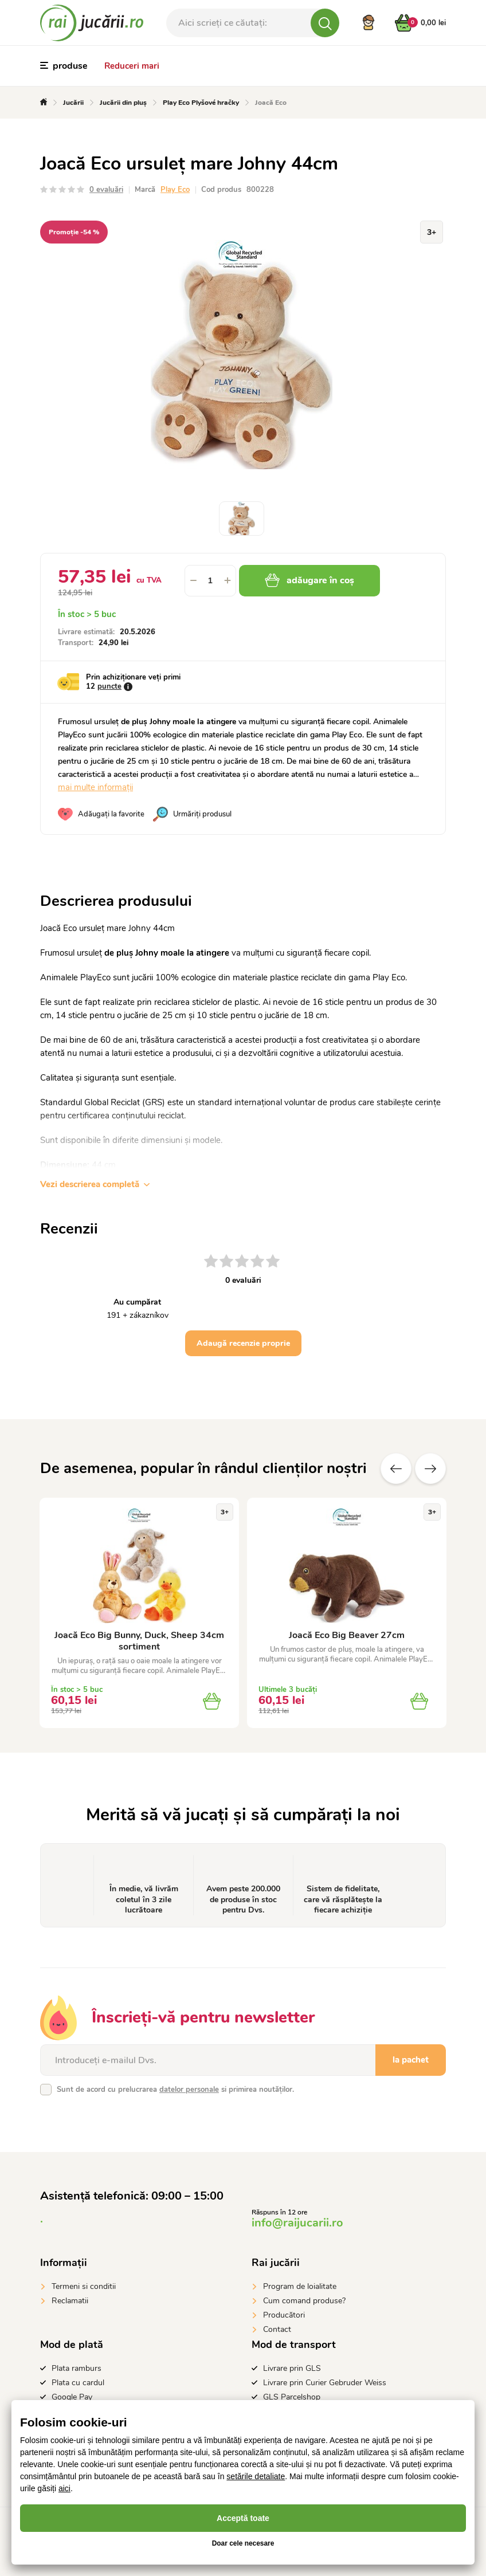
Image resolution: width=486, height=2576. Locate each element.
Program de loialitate (299, 2286)
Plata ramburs (76, 2368)
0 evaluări (106, 189)
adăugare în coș (309, 580)
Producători (284, 2315)
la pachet (411, 2059)
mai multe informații (95, 787)
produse (64, 66)
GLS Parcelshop (291, 2397)
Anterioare (396, 1468)
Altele (430, 1468)
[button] (228, 580)
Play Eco (175, 189)
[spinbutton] (210, 581)
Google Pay (72, 2397)
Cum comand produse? (304, 2300)
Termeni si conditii (84, 2286)
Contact (277, 2329)
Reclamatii (70, 2300)
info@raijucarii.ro (297, 2223)
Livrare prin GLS (292, 2368)
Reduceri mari (131, 66)
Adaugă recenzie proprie (243, 1343)
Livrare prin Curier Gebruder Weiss (324, 2382)
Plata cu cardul (78, 2382)
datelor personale (189, 2089)
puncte (109, 686)
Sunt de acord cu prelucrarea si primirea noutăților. (175, 2089)
